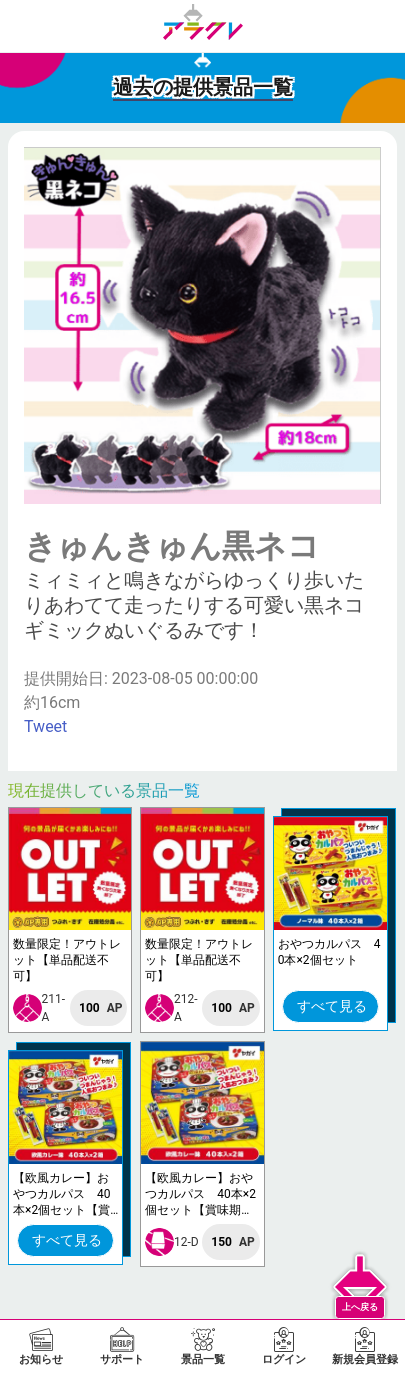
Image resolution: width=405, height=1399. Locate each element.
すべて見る (332, 1006)
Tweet (45, 726)
